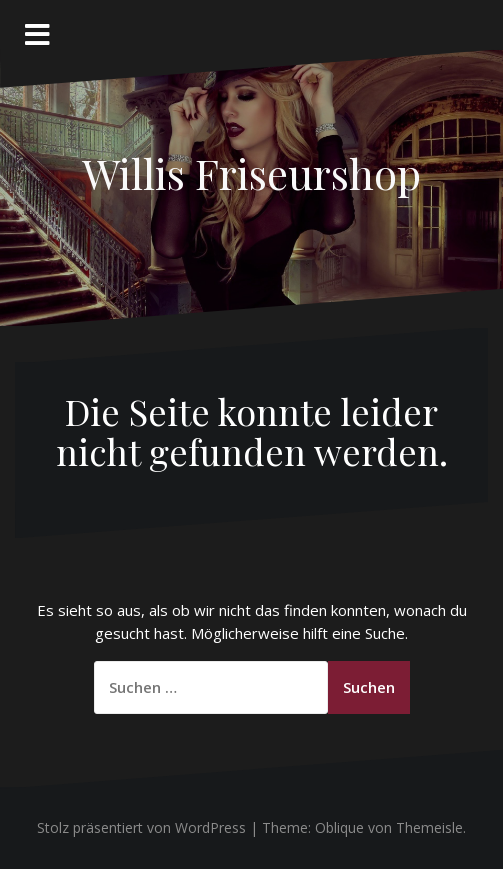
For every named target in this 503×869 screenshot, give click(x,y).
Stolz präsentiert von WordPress (141, 827)
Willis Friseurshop (251, 173)
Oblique (339, 827)
